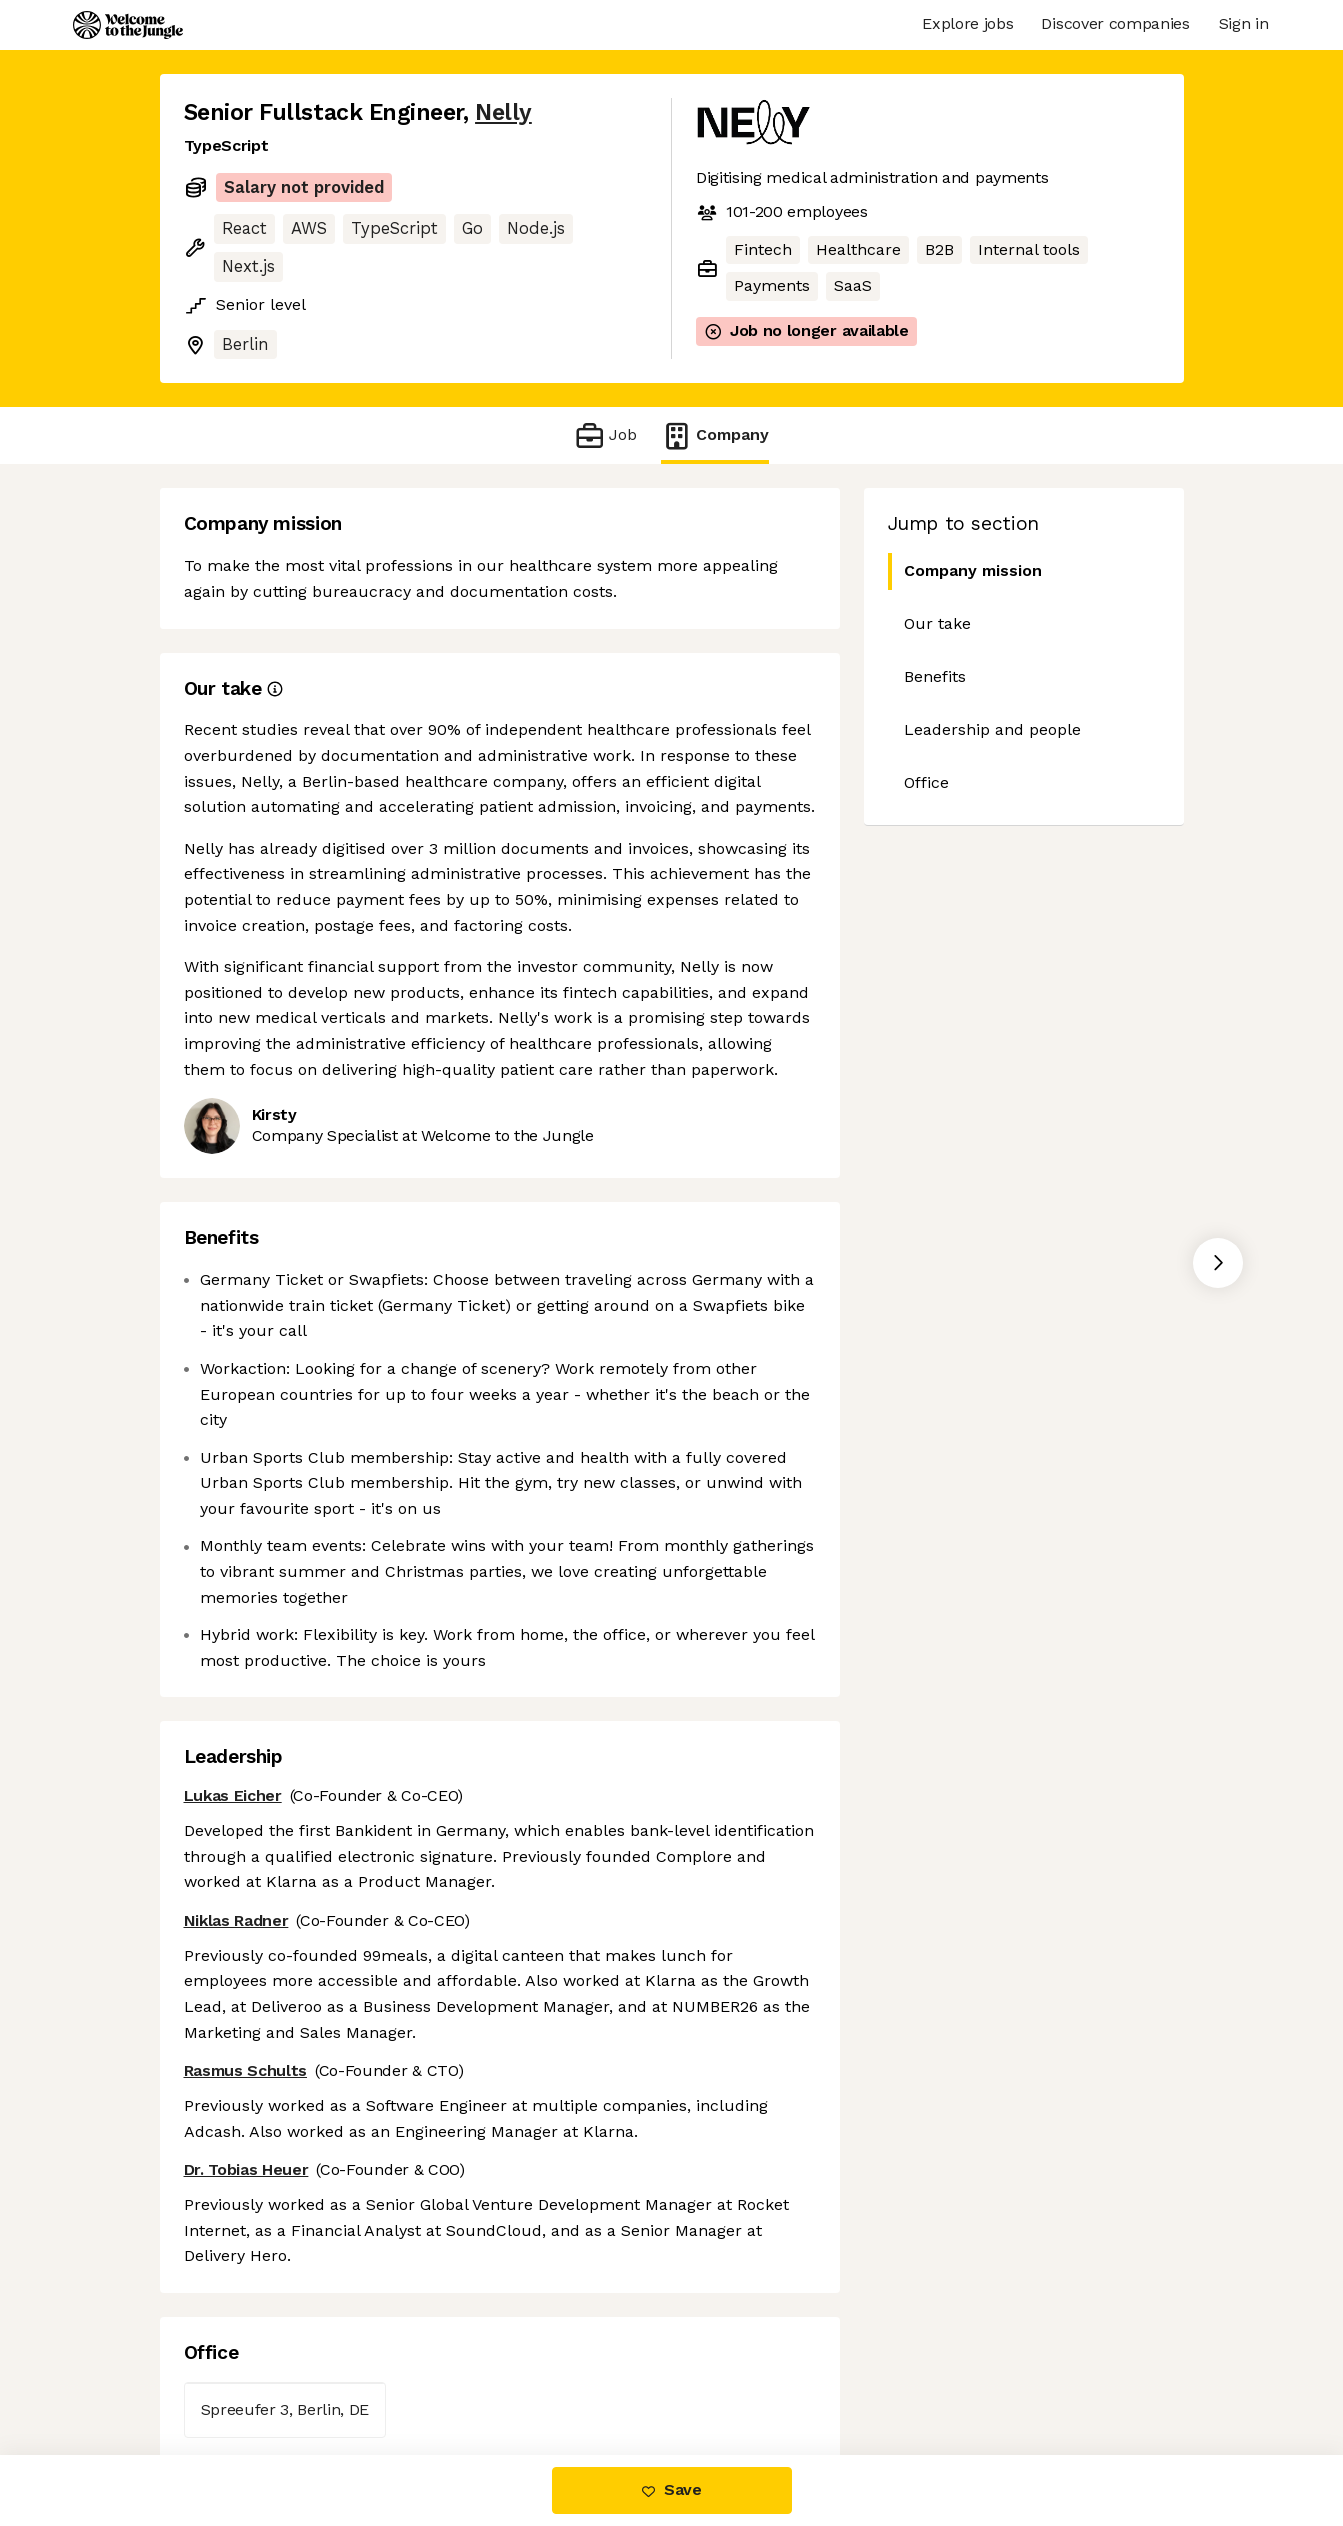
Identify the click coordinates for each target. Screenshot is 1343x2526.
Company (715, 435)
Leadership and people (992, 729)
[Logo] (128, 25)
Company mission (965, 571)
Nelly (503, 112)
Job (605, 435)
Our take (937, 623)
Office (926, 782)
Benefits (935, 676)
